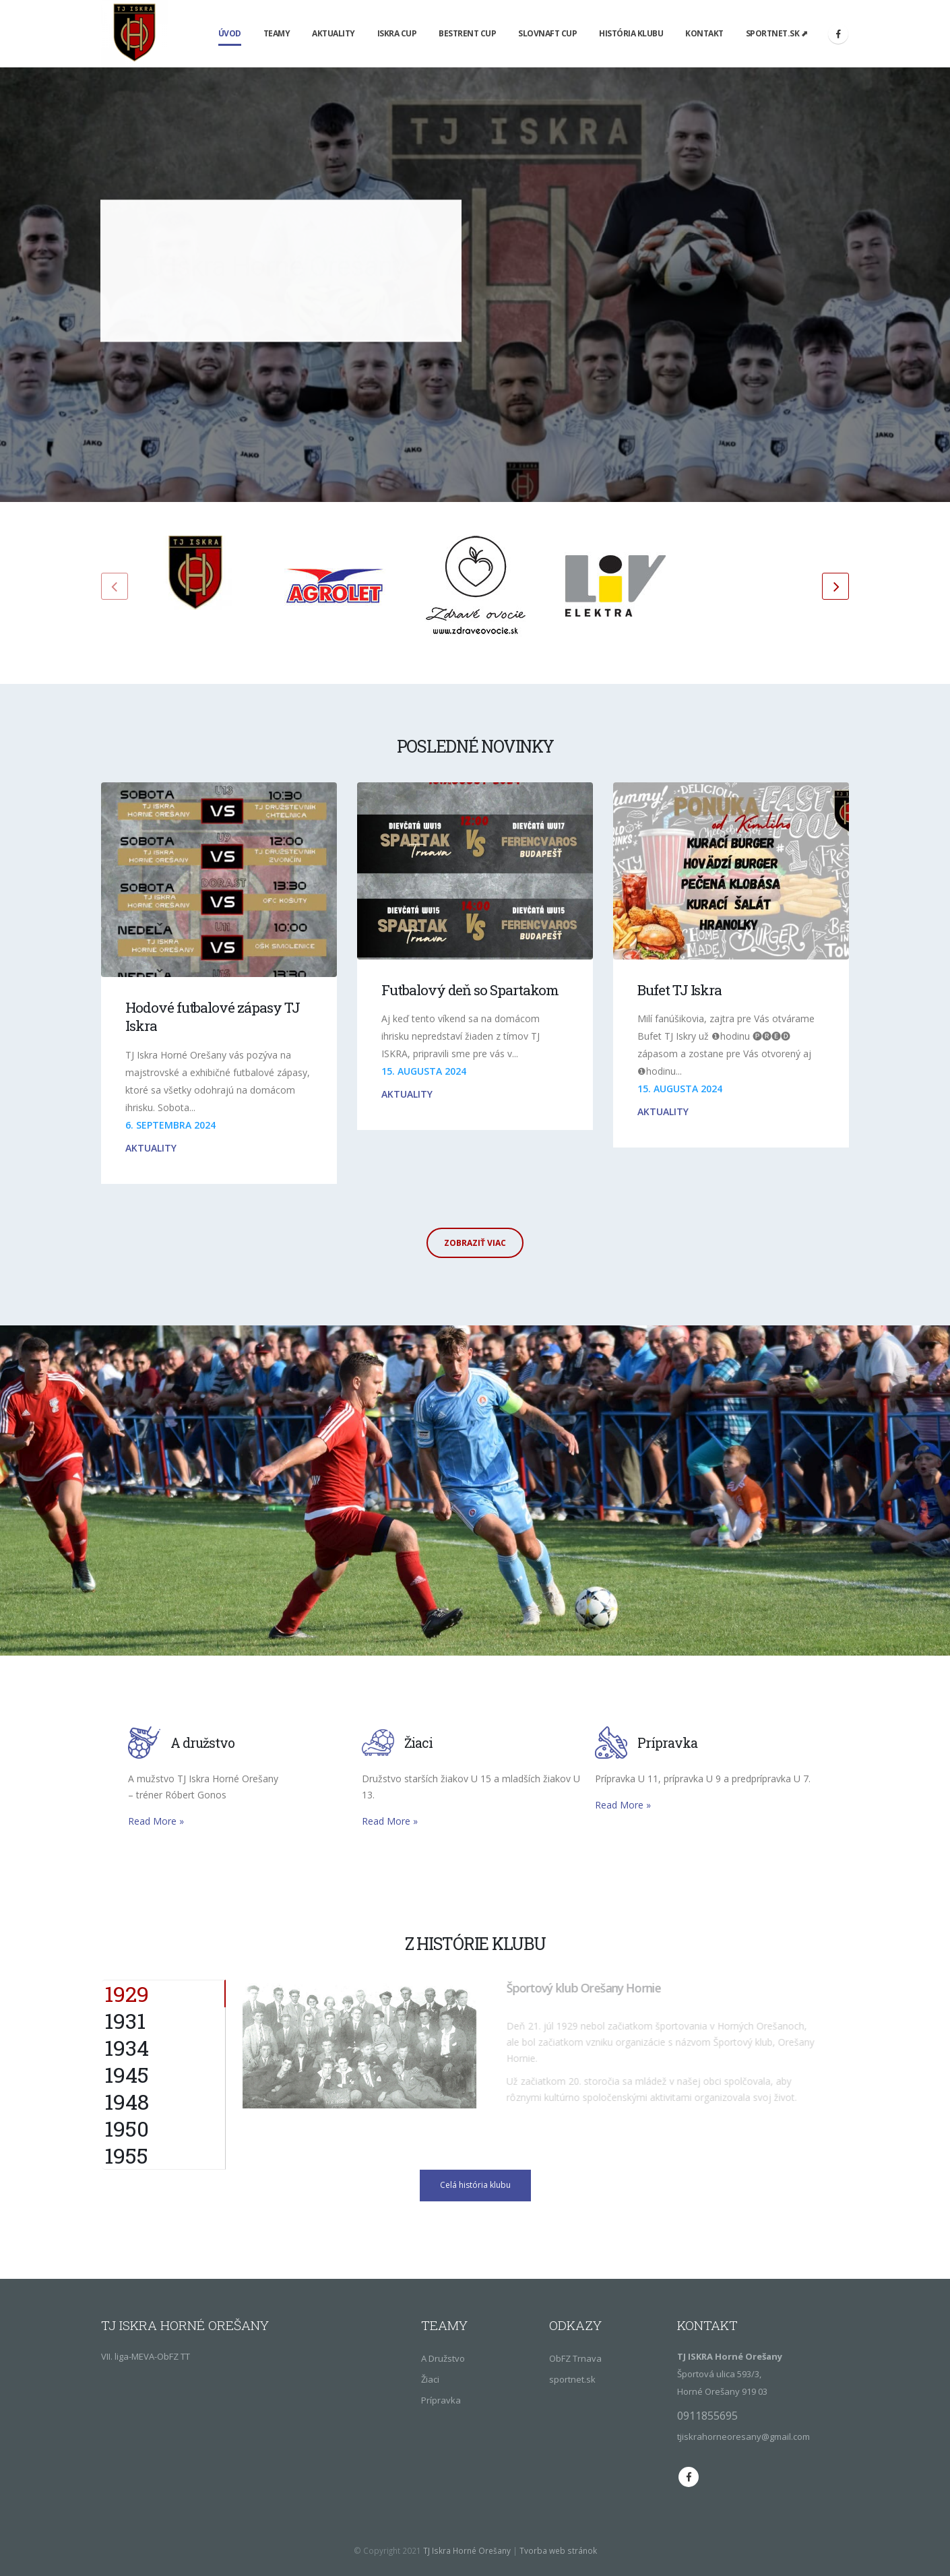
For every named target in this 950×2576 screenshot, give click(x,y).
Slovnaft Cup (547, 33)
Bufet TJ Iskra (679, 989)
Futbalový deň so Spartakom (470, 989)
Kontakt (704, 33)
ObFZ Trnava (575, 2358)
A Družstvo (443, 2358)
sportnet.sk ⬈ (777, 33)
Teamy (276, 33)
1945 (126, 2074)
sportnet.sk (572, 2379)
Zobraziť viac (475, 1243)
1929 (126, 1993)
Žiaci (430, 2379)
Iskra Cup (397, 33)
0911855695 (707, 2415)
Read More (156, 1821)
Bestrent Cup (467, 33)
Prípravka (441, 2400)
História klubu (631, 33)
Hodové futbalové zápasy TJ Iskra (212, 1016)
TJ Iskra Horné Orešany (467, 2550)
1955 (126, 2156)
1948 (126, 2101)
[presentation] (114, 586)
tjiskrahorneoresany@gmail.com (743, 2436)
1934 (126, 2047)
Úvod (229, 33)
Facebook (688, 2477)
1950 (126, 2128)
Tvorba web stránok (558, 2550)
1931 (125, 2020)
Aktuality (333, 33)
